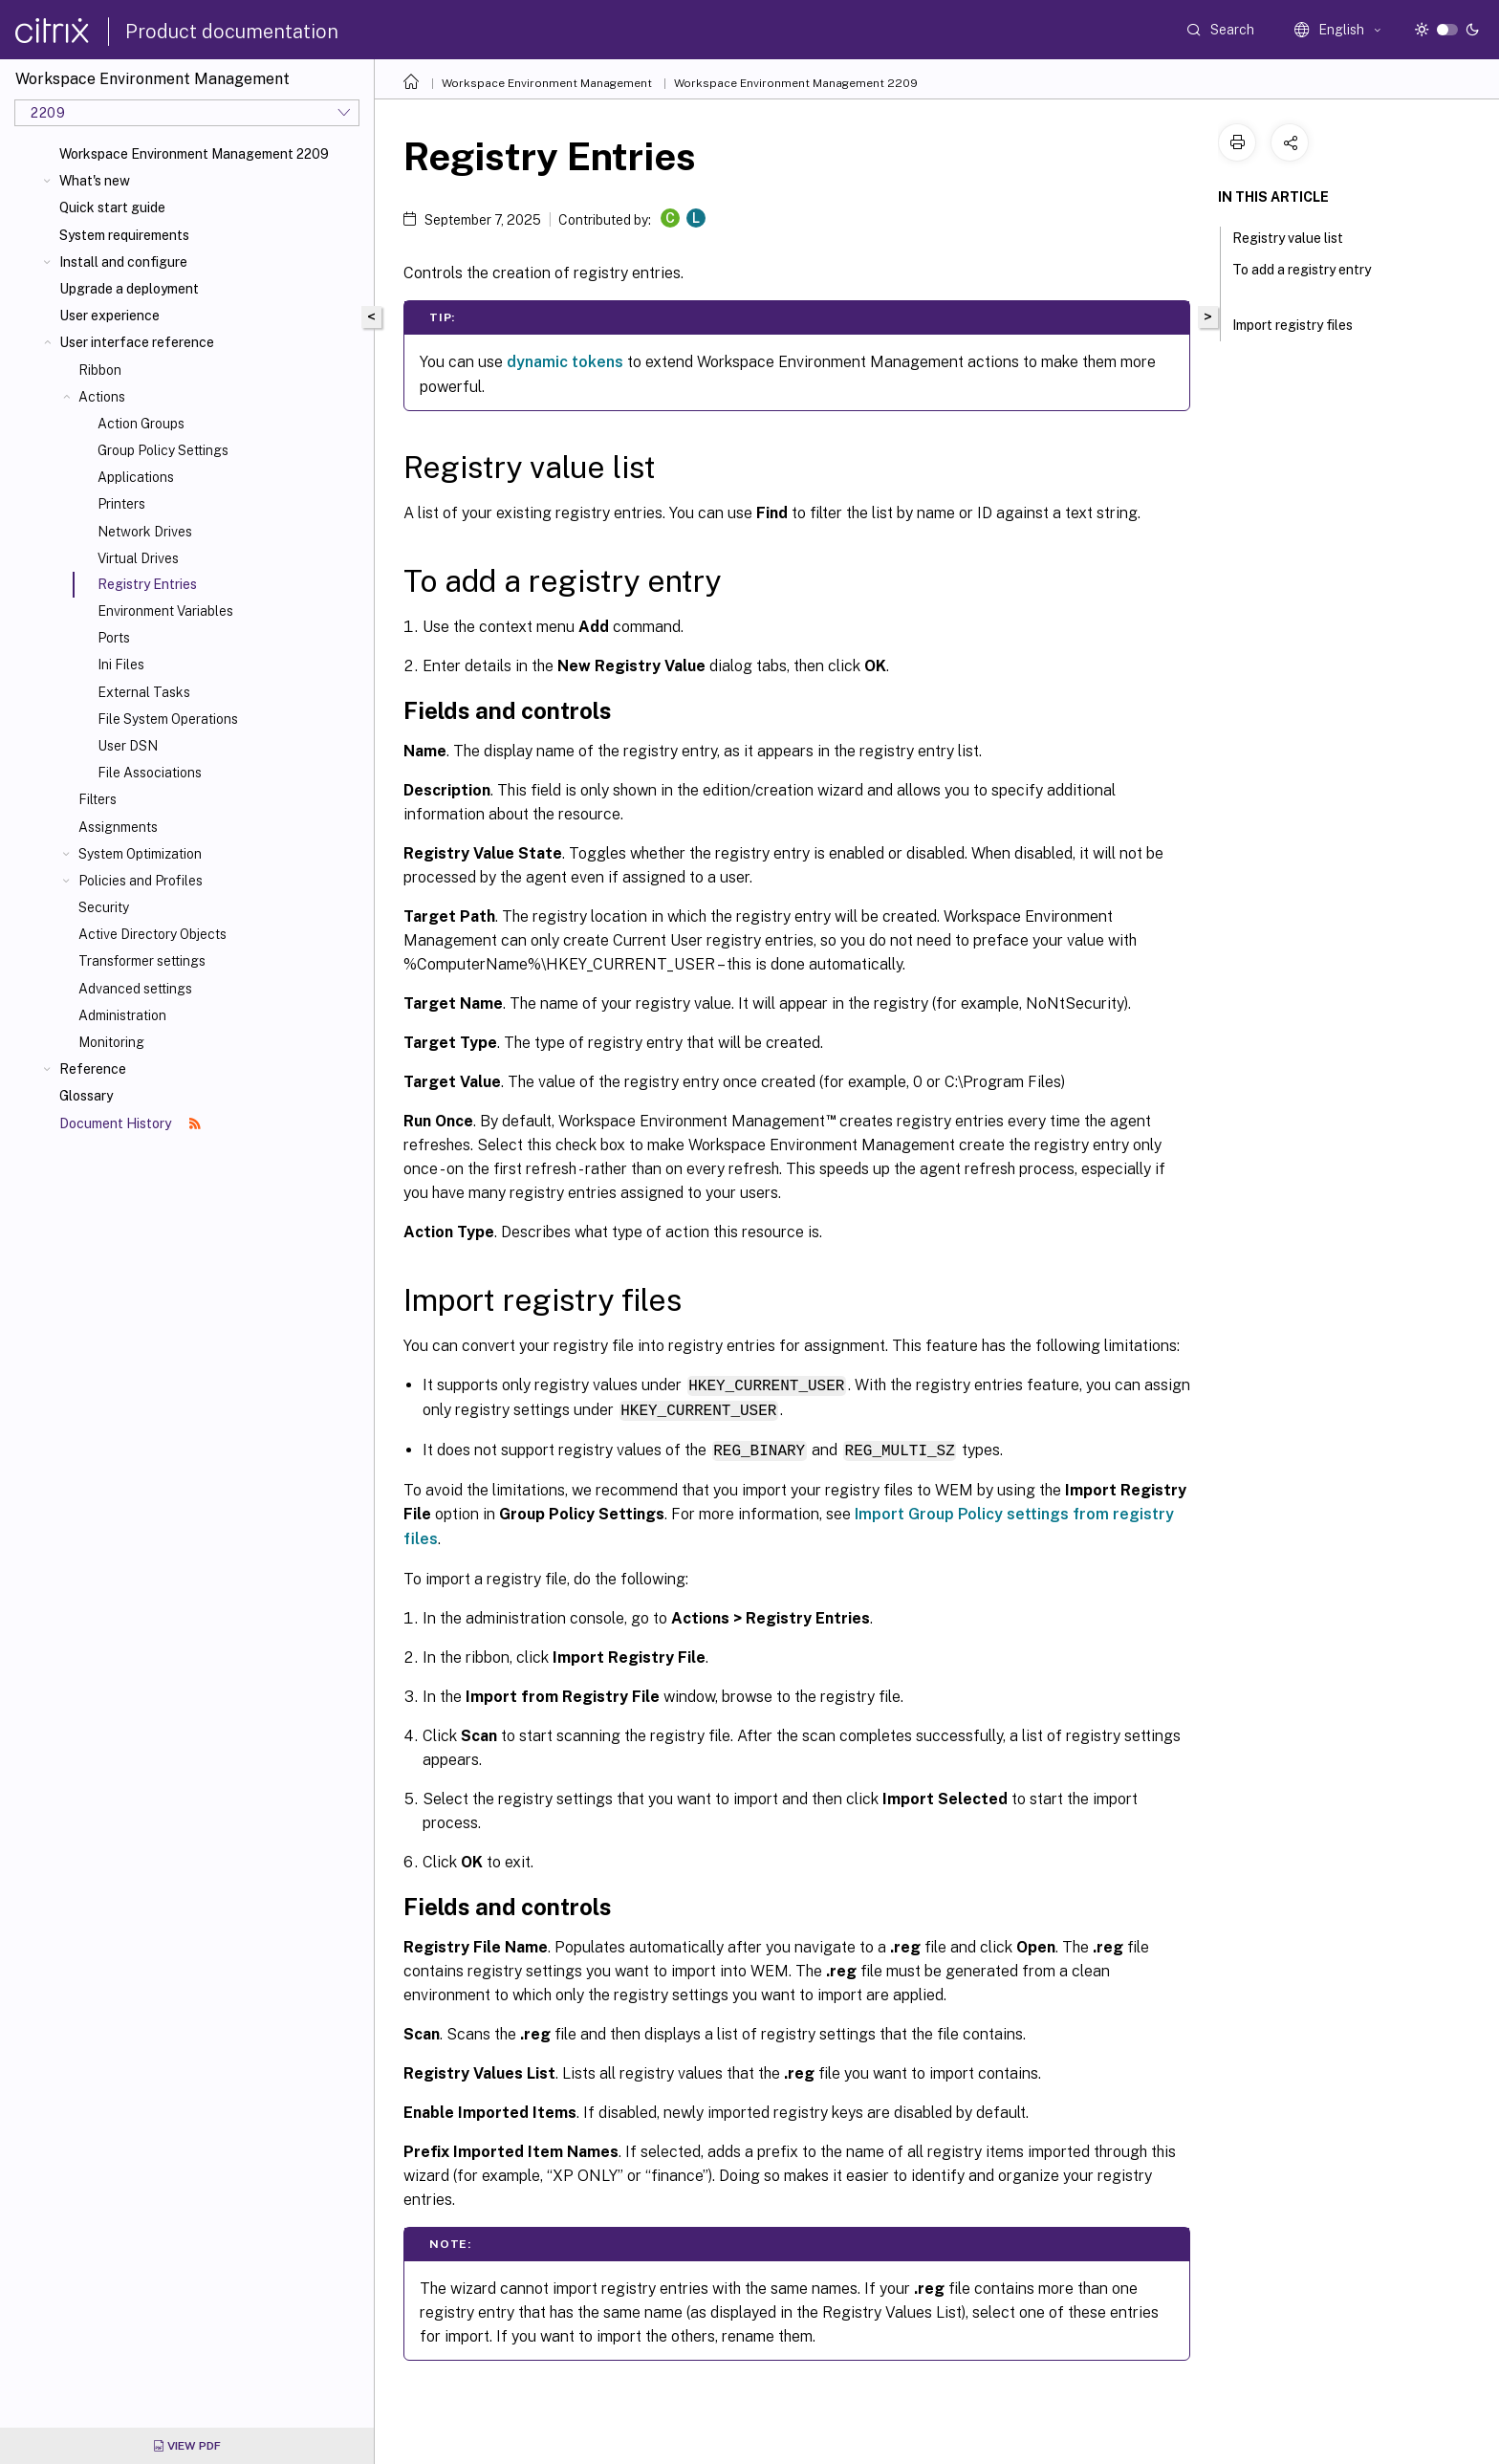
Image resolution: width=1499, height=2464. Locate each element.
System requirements (124, 235)
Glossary (86, 1095)
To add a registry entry (1301, 278)
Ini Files (121, 664)
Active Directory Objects (152, 934)
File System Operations (168, 719)
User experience (109, 315)
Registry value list (1298, 236)
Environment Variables (165, 611)
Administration (122, 1015)
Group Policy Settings (163, 450)
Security (103, 907)
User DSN (128, 745)
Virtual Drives (138, 558)
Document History (130, 1123)
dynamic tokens (565, 362)
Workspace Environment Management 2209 (194, 154)
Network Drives (145, 531)
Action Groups (141, 423)
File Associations (150, 772)
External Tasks (144, 692)
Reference (92, 1069)
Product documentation (231, 31)
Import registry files (1303, 323)
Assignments (118, 827)
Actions (101, 396)
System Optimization (140, 853)
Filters (97, 799)
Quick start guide (112, 207)
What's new (94, 180)
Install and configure (123, 262)
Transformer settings (142, 961)
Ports (114, 637)
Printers (121, 504)
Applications (136, 477)
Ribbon (99, 370)
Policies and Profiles (140, 880)
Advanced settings (135, 988)
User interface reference (136, 342)
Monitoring (111, 1042)
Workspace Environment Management (547, 83)
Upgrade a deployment (129, 288)
